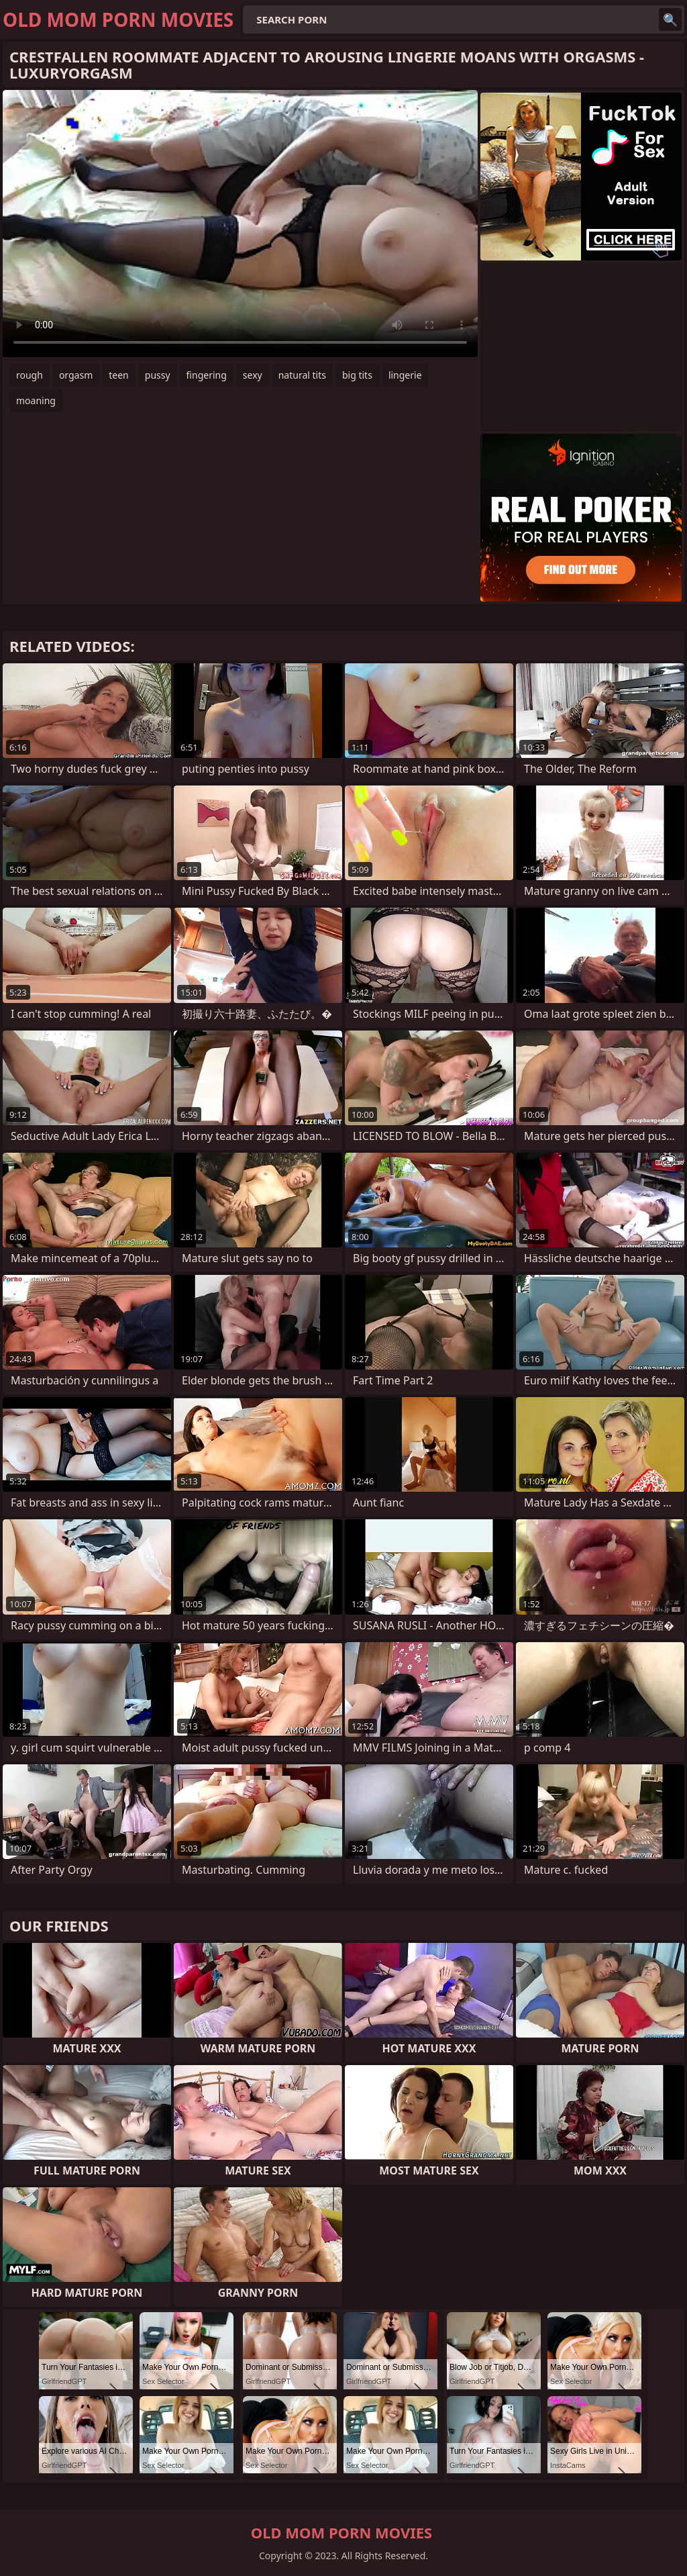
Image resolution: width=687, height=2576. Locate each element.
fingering (207, 375)
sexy (252, 375)
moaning (36, 400)
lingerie (405, 375)
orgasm (76, 375)
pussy (157, 375)
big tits (357, 375)
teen (119, 375)
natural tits (302, 375)
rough (29, 375)
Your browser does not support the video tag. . (240, 223)
